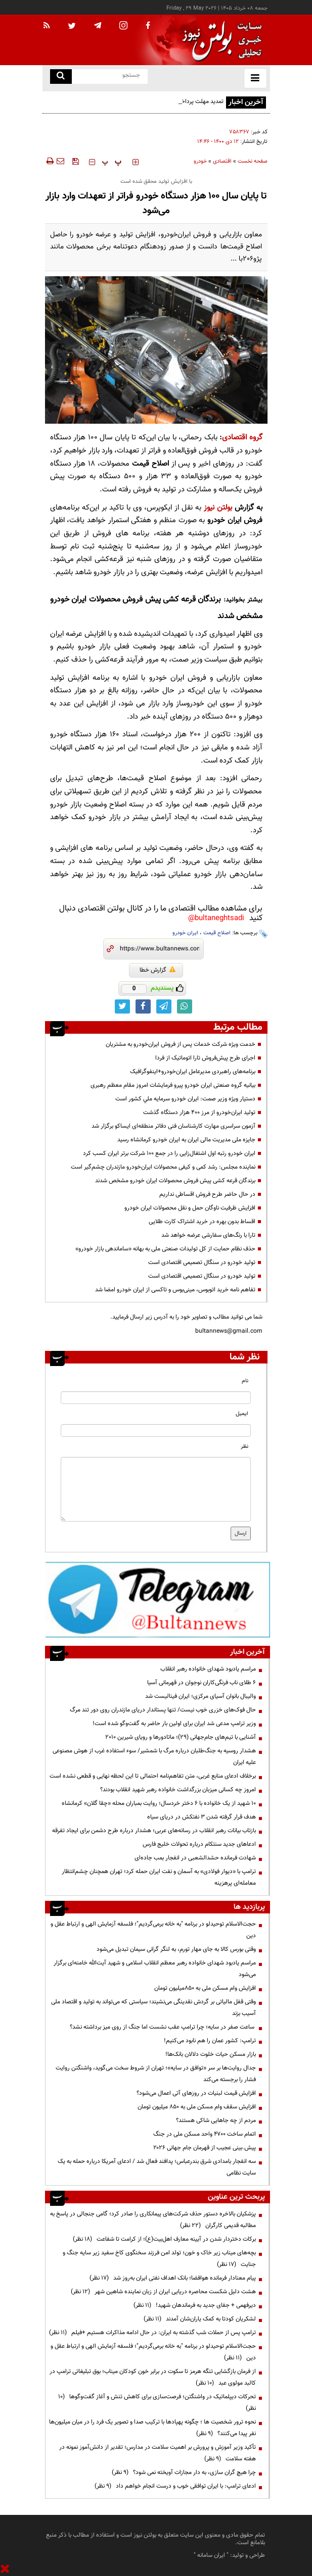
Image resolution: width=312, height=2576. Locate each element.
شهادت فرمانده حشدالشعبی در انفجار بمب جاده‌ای (195, 1857)
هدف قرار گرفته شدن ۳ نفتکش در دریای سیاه (201, 1817)
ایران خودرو (185, 933)
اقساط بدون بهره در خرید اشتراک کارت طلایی (202, 1221)
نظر (244, 1446)
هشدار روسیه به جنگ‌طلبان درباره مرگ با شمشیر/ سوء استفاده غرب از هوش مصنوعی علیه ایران (154, 1756)
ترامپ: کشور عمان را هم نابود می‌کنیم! (210, 2040)
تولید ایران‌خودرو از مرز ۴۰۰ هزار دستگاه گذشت (199, 1112)
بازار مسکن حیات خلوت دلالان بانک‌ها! (210, 2054)
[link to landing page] (219, 40)
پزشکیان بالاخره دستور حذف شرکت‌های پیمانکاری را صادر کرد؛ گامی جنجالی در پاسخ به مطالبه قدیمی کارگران (153, 2219)
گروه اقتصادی (242, 437)
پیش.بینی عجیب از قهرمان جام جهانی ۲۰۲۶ (204, 2147)
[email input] (156, 1430)
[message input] (156, 1489)
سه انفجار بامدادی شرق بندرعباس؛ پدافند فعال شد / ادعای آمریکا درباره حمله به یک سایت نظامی (157, 2167)
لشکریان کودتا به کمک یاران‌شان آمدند (200, 2319)
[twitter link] (122, 1006)
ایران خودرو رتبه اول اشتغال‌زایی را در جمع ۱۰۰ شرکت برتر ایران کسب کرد (169, 1153)
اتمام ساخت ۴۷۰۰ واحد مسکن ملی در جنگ (204, 2134)
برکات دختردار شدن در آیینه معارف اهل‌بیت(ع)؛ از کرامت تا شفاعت (164, 2239)
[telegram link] (163, 1006)
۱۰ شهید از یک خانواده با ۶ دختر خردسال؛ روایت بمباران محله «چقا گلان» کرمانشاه (159, 1803)
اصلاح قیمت (217, 933)
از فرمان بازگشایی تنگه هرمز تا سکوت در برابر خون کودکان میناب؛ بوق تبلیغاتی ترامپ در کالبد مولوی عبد (153, 2377)
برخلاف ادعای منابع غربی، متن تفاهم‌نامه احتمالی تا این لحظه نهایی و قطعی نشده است (153, 1776)
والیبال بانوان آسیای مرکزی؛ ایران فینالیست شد (200, 1696)
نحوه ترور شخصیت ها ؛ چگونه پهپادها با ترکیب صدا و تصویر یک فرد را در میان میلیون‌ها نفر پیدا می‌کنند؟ (152, 2427)
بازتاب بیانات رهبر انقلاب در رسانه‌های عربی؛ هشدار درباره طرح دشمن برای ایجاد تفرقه (154, 1830)
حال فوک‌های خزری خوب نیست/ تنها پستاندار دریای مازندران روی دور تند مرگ (163, 1709)
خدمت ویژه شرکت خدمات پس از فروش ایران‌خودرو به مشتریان (180, 1044)
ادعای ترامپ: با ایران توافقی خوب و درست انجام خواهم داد (175, 2486)
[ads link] (157, 1599)
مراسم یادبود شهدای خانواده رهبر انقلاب (208, 1669)
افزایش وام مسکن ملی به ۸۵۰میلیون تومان (205, 1988)
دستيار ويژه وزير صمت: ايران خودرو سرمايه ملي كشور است (185, 1098)
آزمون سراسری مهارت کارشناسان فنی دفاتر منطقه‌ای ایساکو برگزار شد (173, 1126)
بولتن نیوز (216, 508)
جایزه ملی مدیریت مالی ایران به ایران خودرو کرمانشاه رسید (186, 1139)
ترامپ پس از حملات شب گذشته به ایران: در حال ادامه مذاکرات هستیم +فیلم (152, 2332)
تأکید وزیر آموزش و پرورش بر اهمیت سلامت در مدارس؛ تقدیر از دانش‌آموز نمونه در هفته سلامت (157, 2453)
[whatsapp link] (184, 1006)
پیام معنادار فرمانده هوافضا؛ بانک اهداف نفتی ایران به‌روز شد (173, 2278)
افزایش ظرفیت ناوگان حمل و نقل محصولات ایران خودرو (189, 1208)
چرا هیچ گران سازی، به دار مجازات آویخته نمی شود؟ (184, 2472)
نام (245, 1381)
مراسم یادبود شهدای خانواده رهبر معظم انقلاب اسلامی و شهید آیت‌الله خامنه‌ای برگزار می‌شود (155, 1968)
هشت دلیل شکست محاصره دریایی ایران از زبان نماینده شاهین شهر (163, 2291)
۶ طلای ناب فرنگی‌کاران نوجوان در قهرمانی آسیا (201, 1682)
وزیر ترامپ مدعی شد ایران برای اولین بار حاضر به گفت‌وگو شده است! (174, 1723)
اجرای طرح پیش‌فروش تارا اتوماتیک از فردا (205, 1058)
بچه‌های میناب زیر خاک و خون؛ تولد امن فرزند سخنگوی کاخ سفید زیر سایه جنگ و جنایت (159, 2258)
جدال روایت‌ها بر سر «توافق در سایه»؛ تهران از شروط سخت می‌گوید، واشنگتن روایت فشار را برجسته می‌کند (156, 2073)
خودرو (200, 161)
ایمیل (242, 1413)
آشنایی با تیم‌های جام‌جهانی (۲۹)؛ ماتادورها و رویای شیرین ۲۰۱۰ (180, 1737)
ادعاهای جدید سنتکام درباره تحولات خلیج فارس (199, 1844)
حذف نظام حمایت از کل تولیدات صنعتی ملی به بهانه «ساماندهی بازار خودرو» (165, 1248)
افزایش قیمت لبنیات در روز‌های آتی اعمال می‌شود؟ (196, 2093)
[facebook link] (143, 1006)
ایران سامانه (211, 2555)
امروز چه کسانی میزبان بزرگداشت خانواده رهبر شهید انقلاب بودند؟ (178, 1789)
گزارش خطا (157, 970)
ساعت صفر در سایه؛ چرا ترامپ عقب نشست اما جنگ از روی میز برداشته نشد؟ (163, 2027)
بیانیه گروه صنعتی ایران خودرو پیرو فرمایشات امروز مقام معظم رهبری (173, 1085)
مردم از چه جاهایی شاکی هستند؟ (216, 2120)
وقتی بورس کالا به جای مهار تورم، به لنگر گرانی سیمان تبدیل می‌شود (176, 1949)
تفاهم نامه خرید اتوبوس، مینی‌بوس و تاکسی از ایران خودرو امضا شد (175, 1289)
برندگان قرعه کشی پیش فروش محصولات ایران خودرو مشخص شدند (175, 1180)
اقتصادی (222, 161)
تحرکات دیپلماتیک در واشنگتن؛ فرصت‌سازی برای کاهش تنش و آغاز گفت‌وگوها (157, 2402)
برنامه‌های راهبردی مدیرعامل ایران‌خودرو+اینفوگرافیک (192, 1071)
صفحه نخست (253, 161)
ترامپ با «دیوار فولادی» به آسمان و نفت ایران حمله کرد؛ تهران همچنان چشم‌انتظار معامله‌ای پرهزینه (159, 1877)
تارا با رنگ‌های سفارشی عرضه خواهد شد (208, 1235)
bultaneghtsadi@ (216, 918)
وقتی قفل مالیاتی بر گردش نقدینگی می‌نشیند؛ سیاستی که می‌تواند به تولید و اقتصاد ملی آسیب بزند (153, 2007)
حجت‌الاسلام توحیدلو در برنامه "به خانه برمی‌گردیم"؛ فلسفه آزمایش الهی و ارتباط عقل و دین (153, 1930)
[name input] (156, 1397)
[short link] (159, 948)
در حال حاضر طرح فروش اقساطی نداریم (207, 1194)
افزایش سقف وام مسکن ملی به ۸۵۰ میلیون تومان (197, 2106)
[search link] (61, 76)
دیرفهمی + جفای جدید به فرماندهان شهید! (194, 2305)
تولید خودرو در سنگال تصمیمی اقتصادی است (201, 1262)
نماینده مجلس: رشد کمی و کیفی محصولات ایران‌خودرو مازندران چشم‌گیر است (163, 1167)
